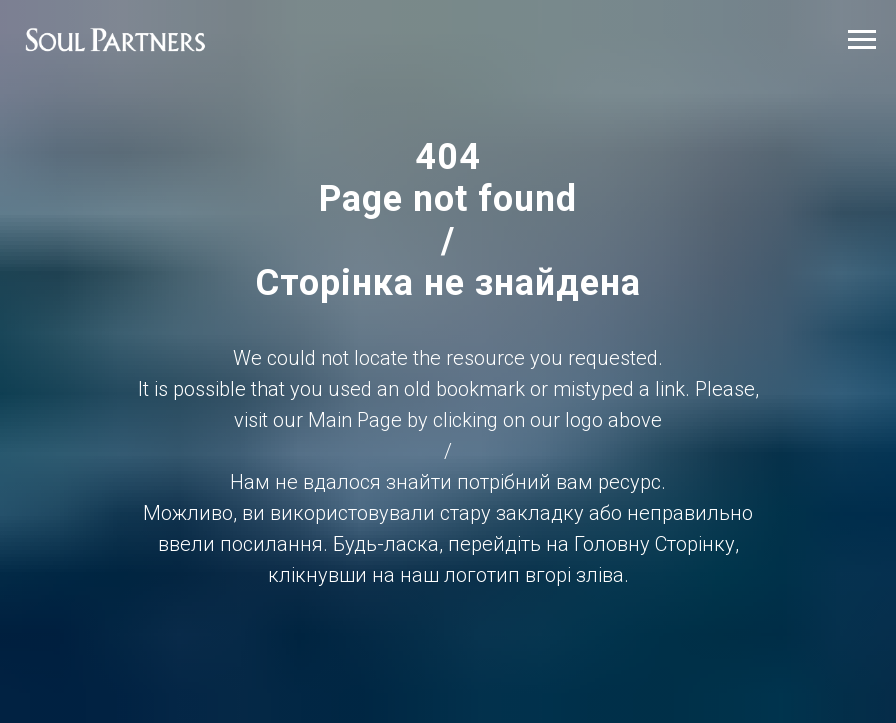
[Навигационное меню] (862, 40)
